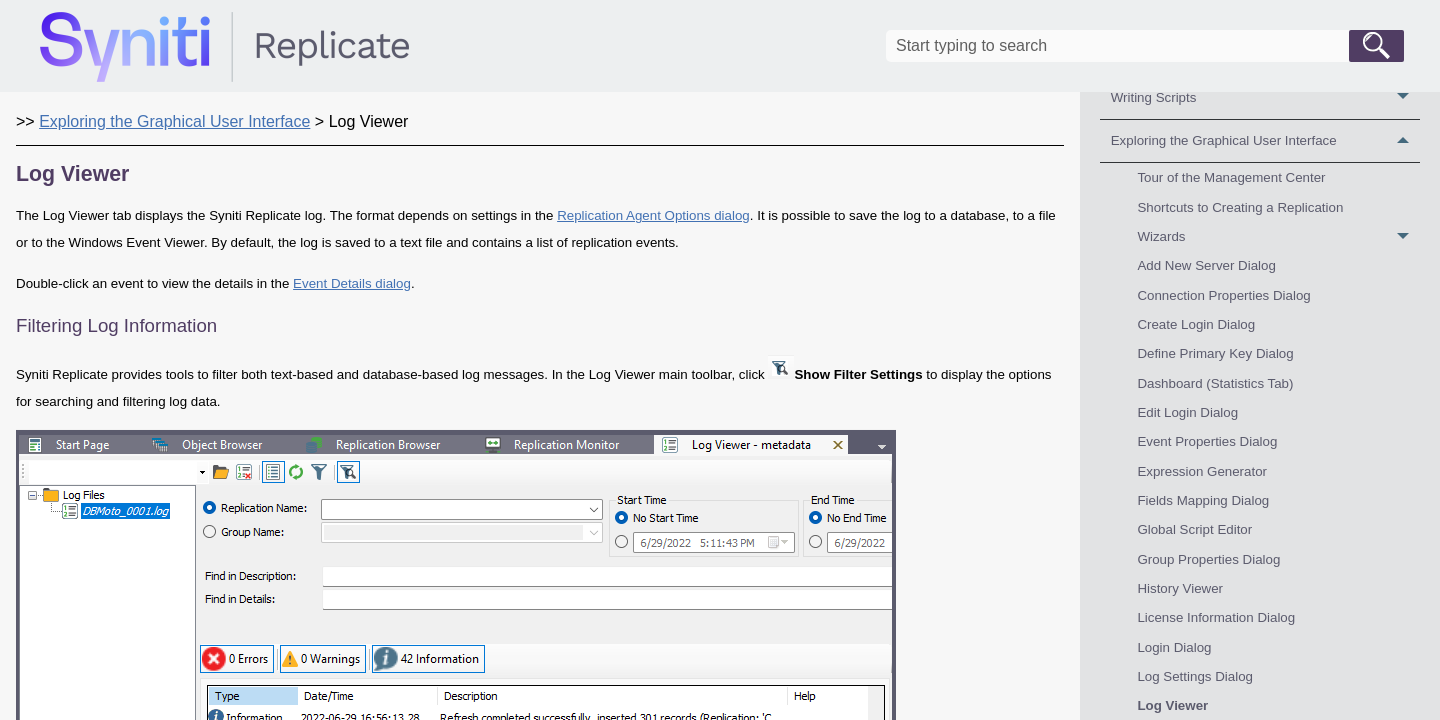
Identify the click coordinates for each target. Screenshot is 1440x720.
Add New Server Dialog (1206, 265)
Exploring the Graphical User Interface (1265, 141)
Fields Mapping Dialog (1203, 500)
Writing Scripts (1265, 97)
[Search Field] (1145, 46)
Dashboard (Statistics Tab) (1215, 383)
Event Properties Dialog (1207, 441)
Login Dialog (1174, 647)
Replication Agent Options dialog (653, 215)
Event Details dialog (352, 283)
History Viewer (1180, 588)
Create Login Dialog (1196, 324)
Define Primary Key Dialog (1215, 353)
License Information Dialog (1216, 617)
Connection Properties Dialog (1223, 295)
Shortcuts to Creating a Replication (1240, 207)
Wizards (1278, 236)
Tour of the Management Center (1231, 177)
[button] (1376, 46)
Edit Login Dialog (1187, 412)
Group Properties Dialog (1208, 559)
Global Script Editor (1194, 529)
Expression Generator (1202, 471)
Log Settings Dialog (1195, 676)
